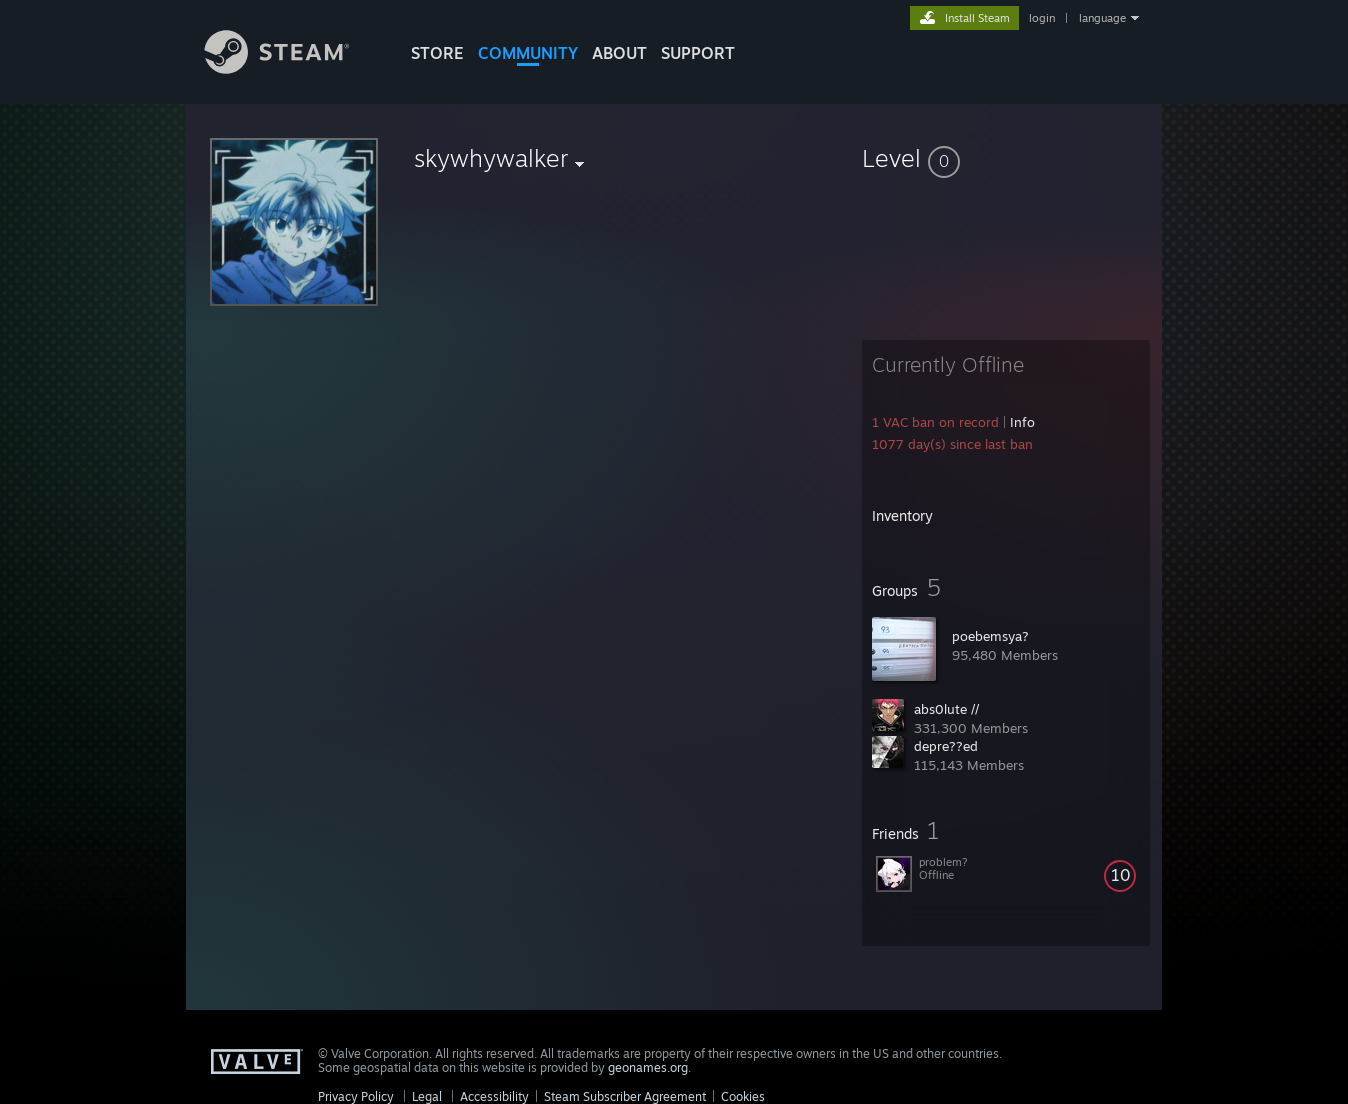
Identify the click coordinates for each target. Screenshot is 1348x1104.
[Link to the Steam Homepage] (292, 68)
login (1042, 18)
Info (1022, 422)
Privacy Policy (356, 1096)
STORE (437, 53)
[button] (1006, 158)
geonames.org (648, 1067)
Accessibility (494, 1096)
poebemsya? (990, 636)
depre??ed (946, 746)
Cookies (743, 1096)
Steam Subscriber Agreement (625, 1096)
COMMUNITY (528, 53)
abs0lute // (946, 709)
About (619, 53)
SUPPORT (698, 53)
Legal (427, 1096)
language (1102, 18)
